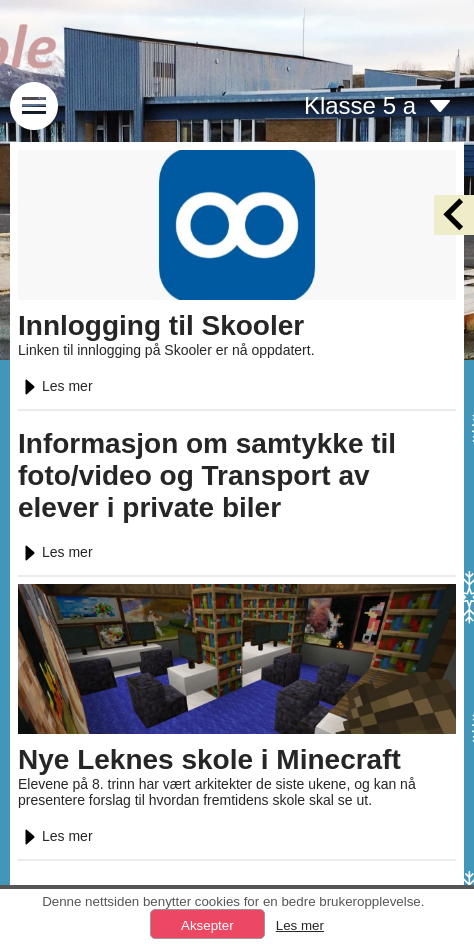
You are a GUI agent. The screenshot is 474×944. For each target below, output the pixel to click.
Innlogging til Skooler (161, 325)
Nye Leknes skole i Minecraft (209, 759)
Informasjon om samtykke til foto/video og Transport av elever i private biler (207, 475)
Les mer (55, 386)
